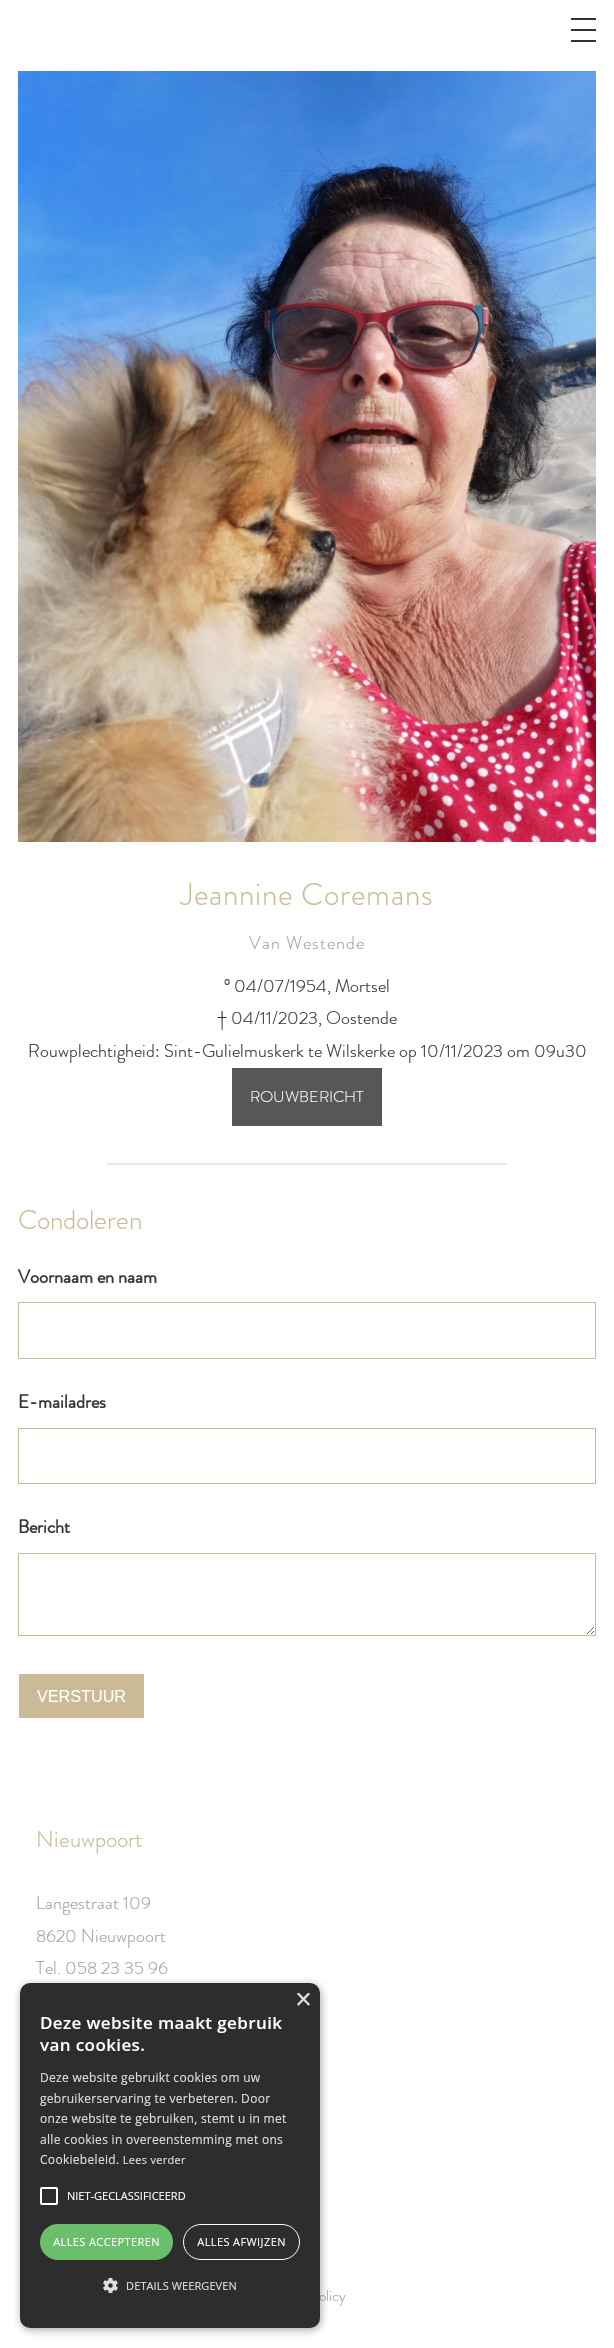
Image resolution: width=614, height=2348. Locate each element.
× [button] (302, 2000)
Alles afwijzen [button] (241, 2241)
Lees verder (154, 2159)
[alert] (170, 2155)
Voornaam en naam (87, 1277)
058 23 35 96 (116, 1968)
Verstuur (81, 1696)
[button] (170, 2286)
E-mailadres (62, 1402)
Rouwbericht (307, 1096)
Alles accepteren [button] (106, 2241)
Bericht (44, 1527)
